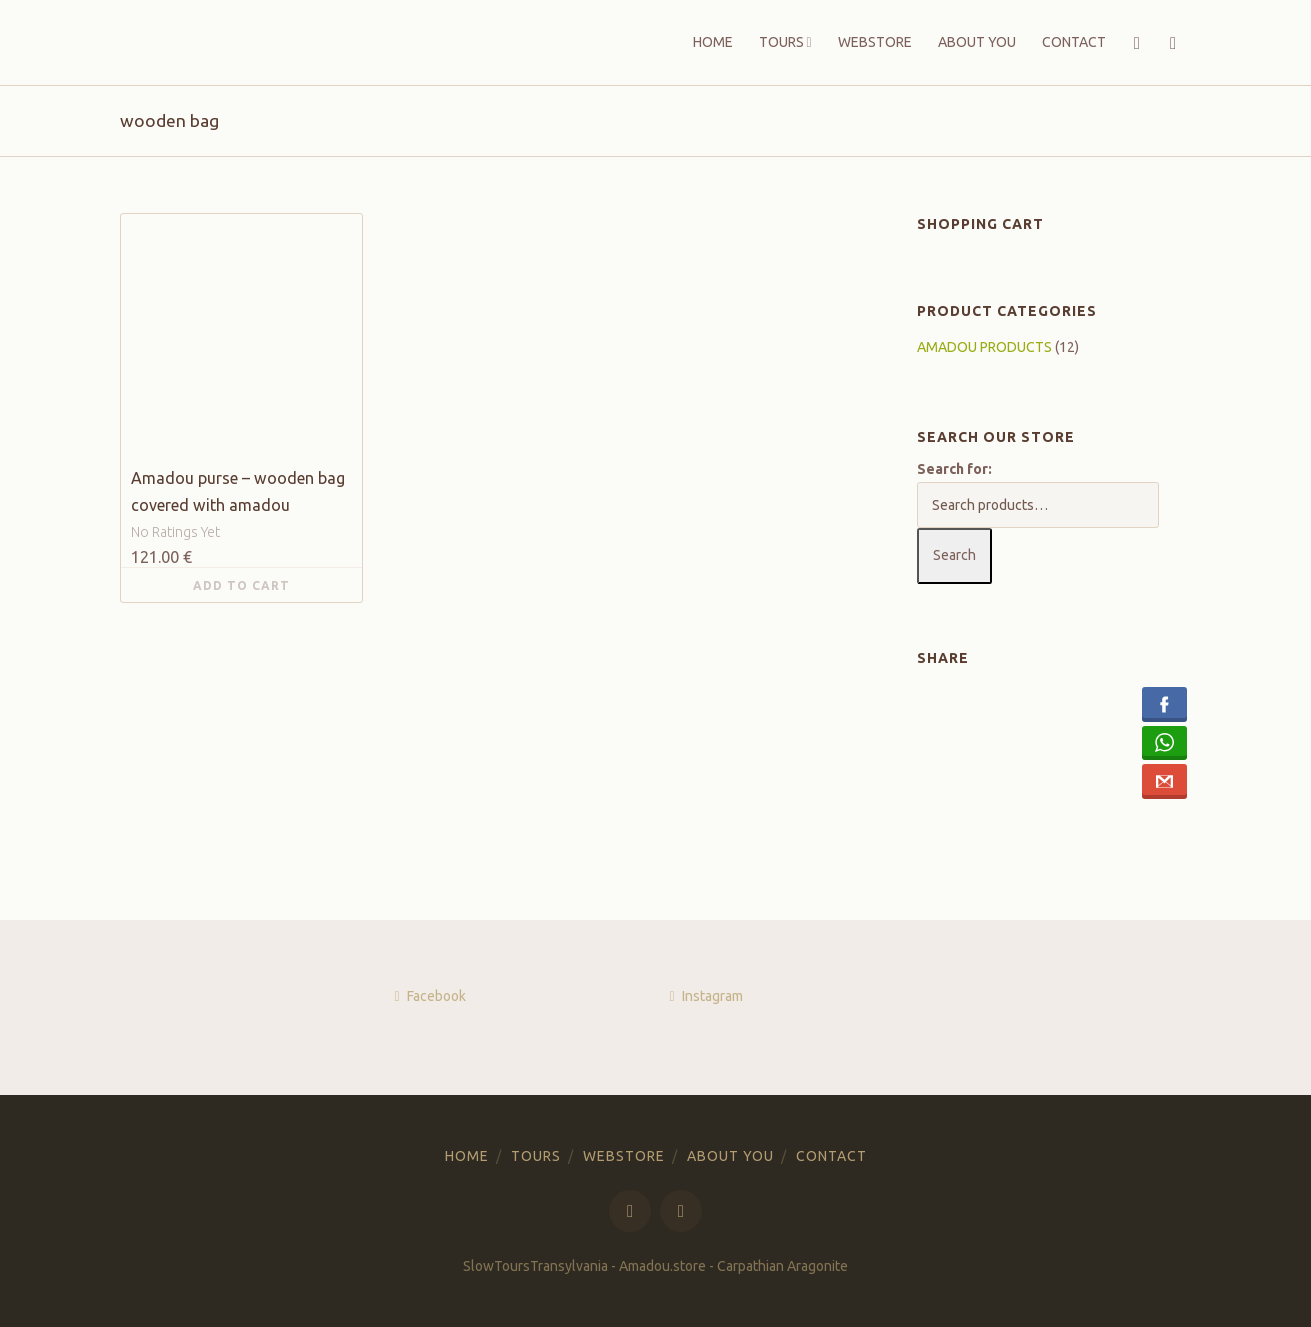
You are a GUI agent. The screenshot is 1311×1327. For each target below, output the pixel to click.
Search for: (954, 469)
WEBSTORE (875, 42)
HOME (713, 42)
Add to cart (241, 585)
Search (954, 555)
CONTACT (1074, 42)
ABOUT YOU (977, 42)
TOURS (781, 42)
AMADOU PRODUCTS (984, 347)
